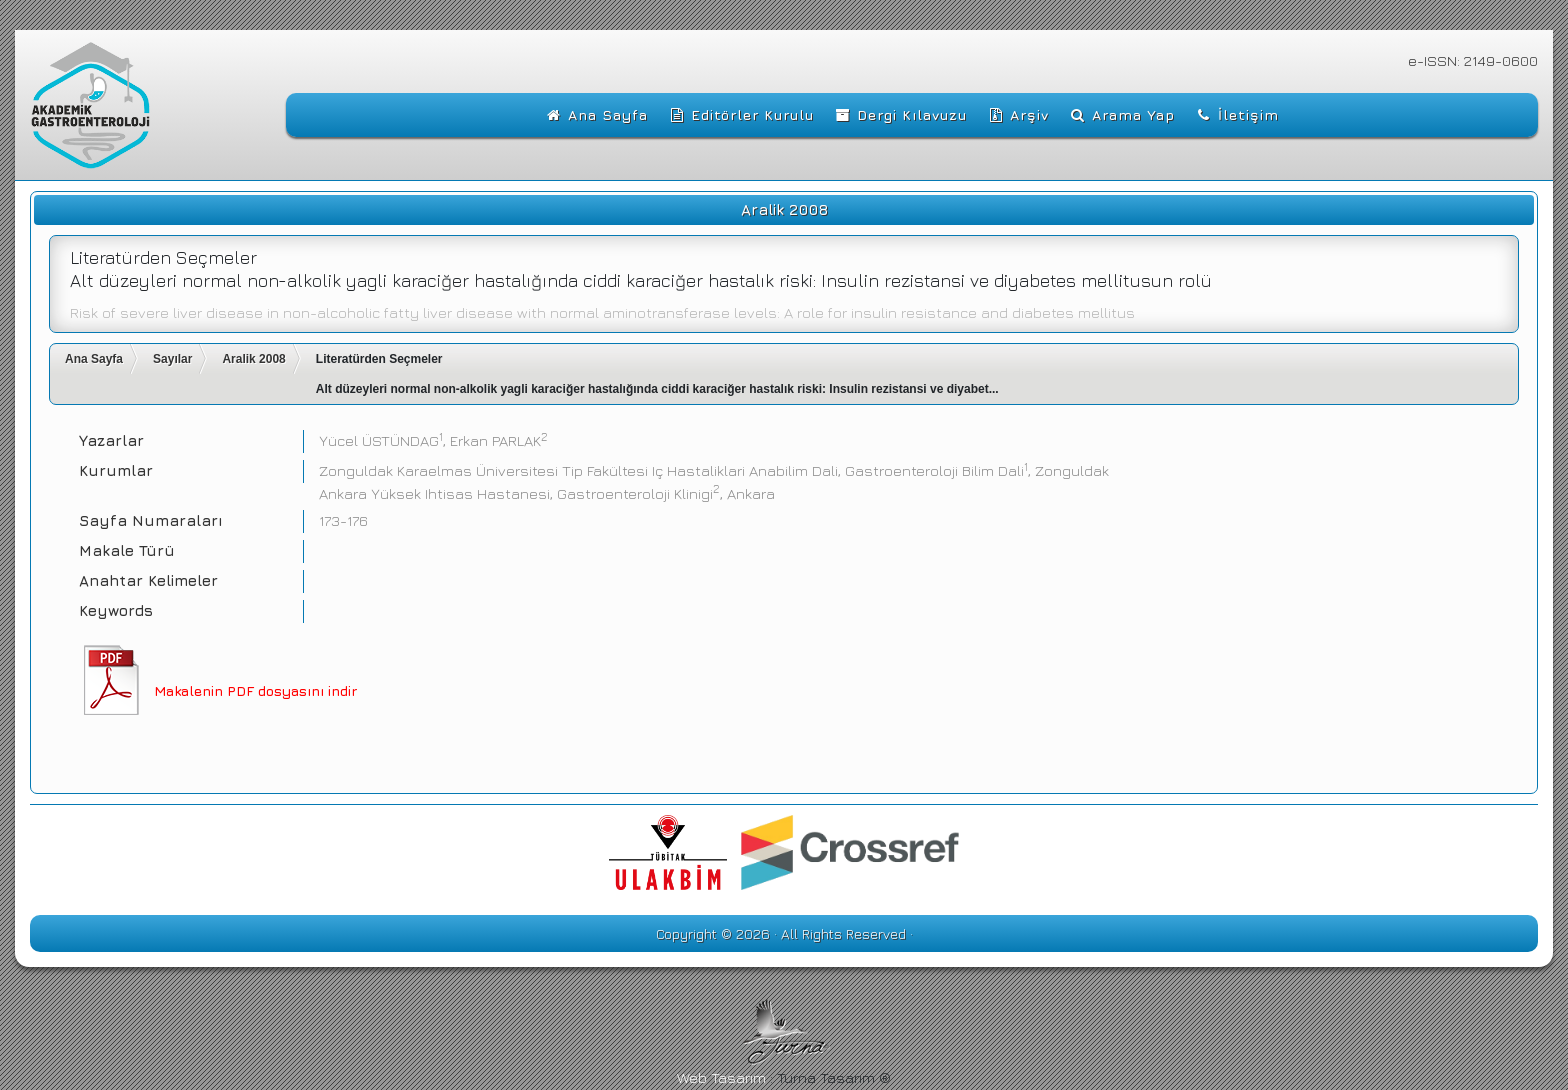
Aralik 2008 (253, 359)
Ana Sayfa (94, 359)
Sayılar (172, 359)
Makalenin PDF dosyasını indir (255, 690)
